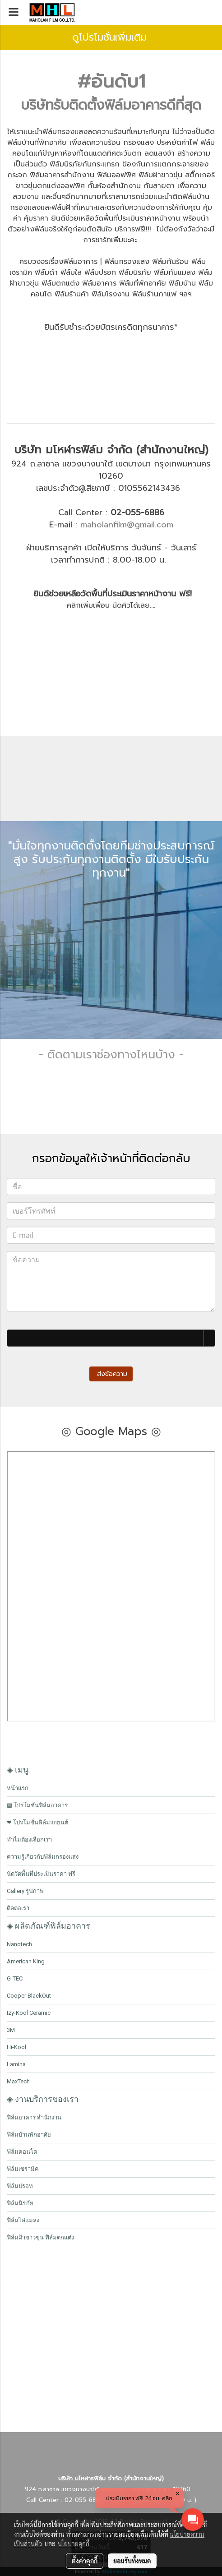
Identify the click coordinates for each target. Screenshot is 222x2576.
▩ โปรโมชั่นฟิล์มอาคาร (37, 1805)
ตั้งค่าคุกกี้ (84, 2561)
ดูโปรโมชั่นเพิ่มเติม (111, 37)
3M (11, 2030)
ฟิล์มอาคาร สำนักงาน (34, 2117)
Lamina (16, 2064)
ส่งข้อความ (111, 1374)
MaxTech (18, 2081)
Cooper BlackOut (29, 1995)
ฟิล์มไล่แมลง (23, 2220)
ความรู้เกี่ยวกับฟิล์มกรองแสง (43, 1856)
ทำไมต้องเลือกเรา (29, 1839)
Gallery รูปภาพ (25, 1891)
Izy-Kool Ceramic (29, 2012)
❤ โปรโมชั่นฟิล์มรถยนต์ (37, 1822)
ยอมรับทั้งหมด (132, 2561)
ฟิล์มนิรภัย (20, 2203)
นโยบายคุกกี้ (73, 2543)
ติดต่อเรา (18, 1908)
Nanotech (19, 1944)
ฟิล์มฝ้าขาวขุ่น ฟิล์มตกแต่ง (40, 2237)
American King (26, 1961)
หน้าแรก (17, 1788)
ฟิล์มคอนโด (22, 2151)
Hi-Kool (16, 2047)
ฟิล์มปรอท (20, 2186)
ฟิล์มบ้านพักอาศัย (29, 2134)
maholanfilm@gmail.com (126, 524)
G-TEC (15, 1978)
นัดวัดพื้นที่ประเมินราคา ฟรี (41, 1873)
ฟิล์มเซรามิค (23, 2168)
